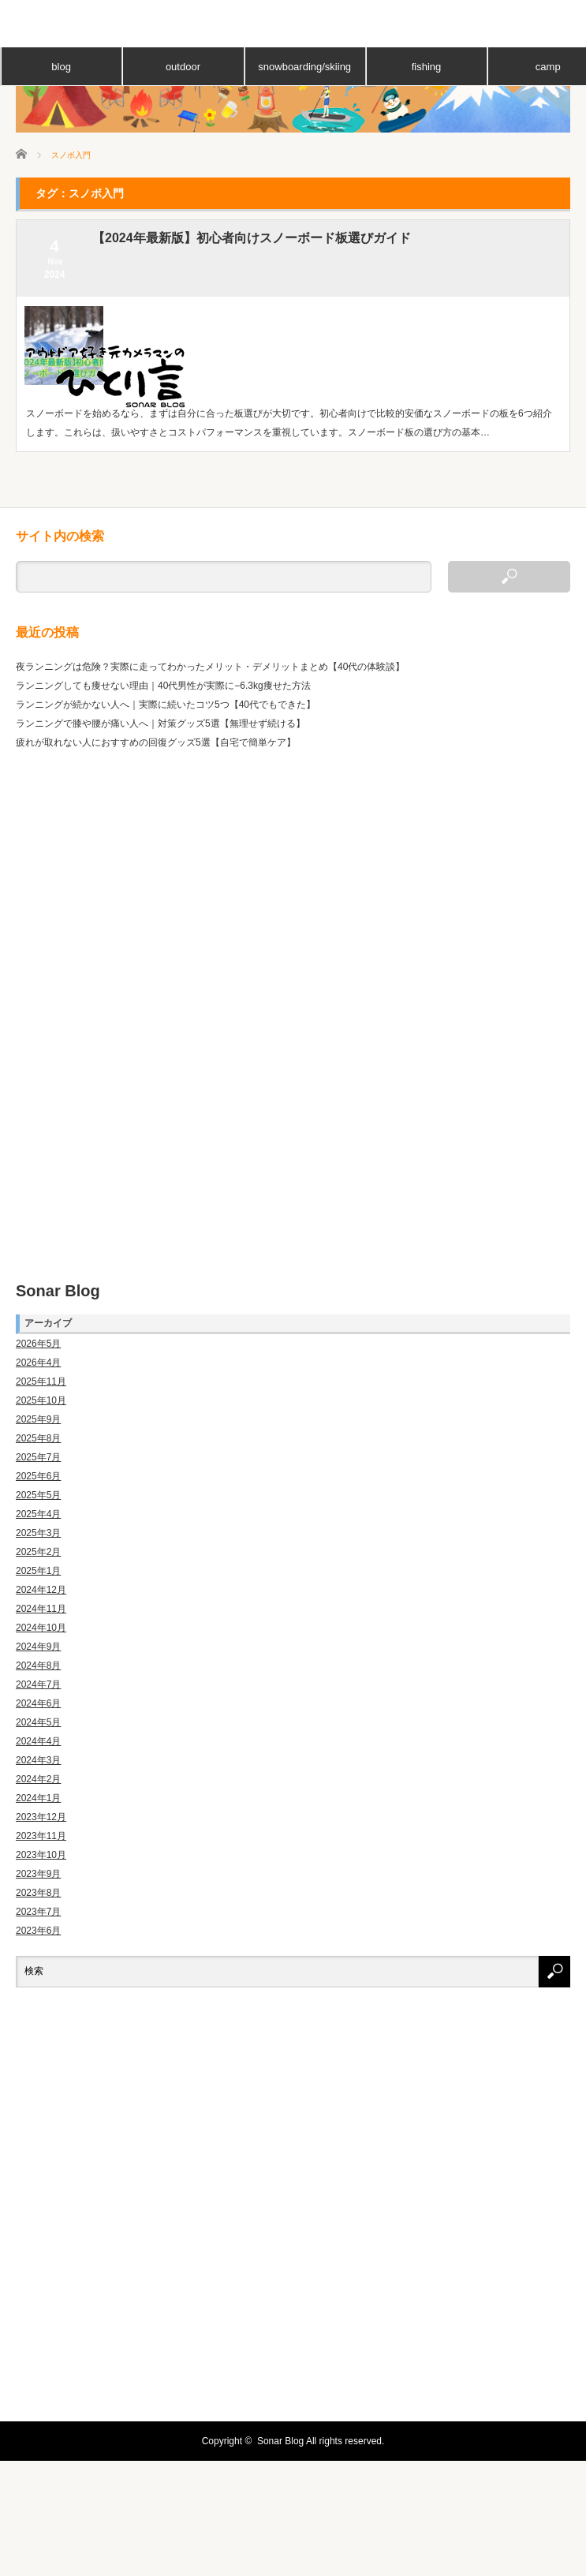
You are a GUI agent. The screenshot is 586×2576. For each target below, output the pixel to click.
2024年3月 (38, 1760)
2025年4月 (38, 1514)
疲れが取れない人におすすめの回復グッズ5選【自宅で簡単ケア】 (156, 742)
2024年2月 (38, 1779)
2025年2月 (38, 1551)
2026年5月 (38, 1343)
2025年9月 (38, 1419)
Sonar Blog (58, 1290)
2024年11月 (41, 1608)
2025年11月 (41, 1381)
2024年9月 (38, 1646)
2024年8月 (38, 1665)
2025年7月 (38, 1457)
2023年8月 (38, 1892)
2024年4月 (38, 1741)
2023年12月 (41, 1817)
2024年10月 (41, 1627)
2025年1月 (38, 1570)
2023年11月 (41, 1835)
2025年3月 (38, 1532)
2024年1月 (38, 1798)
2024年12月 (41, 1589)
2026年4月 (38, 1362)
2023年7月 (38, 1911)
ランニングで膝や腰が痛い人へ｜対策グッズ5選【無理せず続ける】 (160, 723)
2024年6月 (38, 1703)
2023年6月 (38, 1930)
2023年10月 (41, 1854)
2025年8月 (38, 1438)
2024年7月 (38, 1684)
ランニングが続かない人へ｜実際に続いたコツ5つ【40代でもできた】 (165, 704)
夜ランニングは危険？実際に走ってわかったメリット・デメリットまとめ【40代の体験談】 (210, 666)
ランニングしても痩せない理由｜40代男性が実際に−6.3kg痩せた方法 (163, 685)
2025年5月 (38, 1495)
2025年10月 (41, 1400)
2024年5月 (38, 1722)
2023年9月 (38, 1873)
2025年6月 (38, 1476)
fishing (427, 67)
